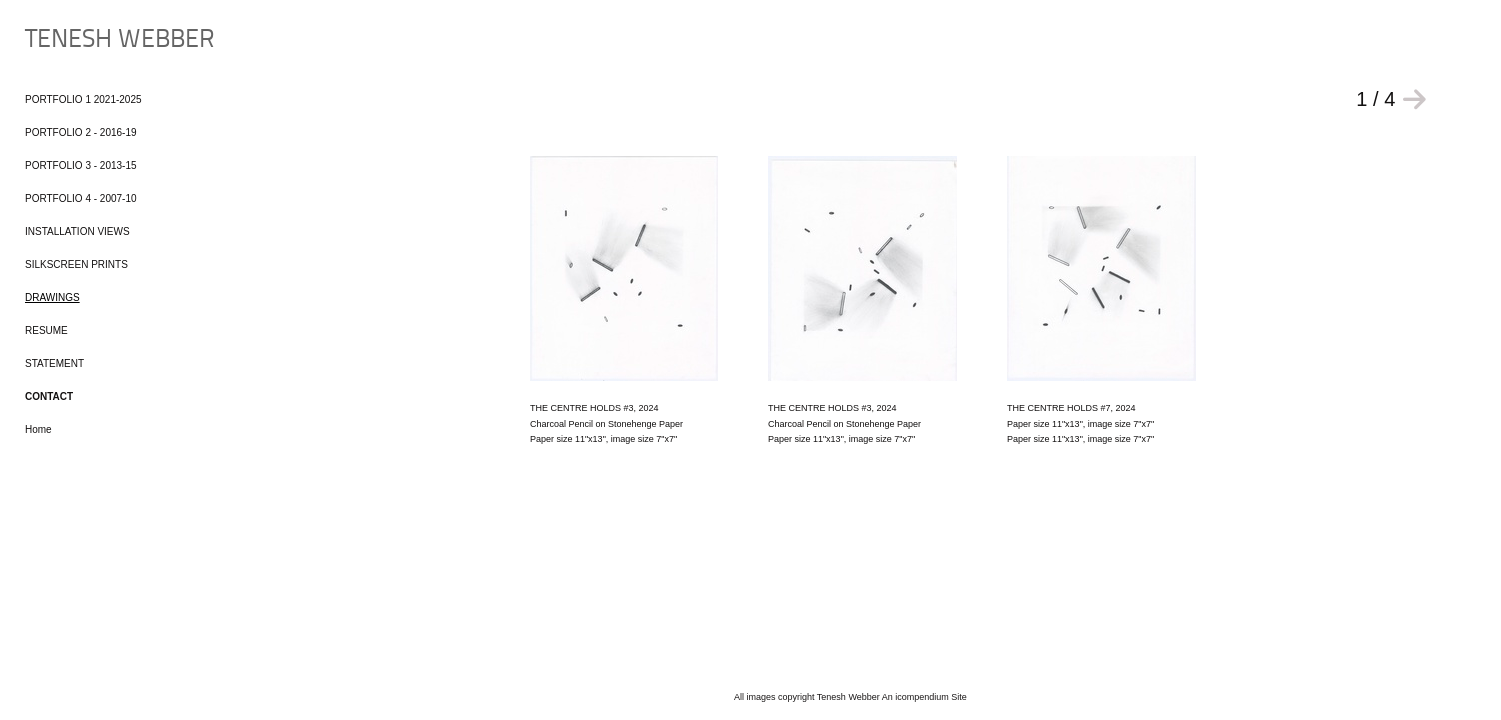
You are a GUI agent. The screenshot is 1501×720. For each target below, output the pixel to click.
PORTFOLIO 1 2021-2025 (83, 99)
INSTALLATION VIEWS (77, 231)
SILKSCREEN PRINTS (76, 264)
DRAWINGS (52, 297)
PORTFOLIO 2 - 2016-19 (81, 132)
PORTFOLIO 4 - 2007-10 (81, 198)
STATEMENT (54, 363)
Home (38, 429)
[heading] (75, 40)
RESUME (46, 330)
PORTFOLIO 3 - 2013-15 (81, 165)
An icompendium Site (924, 697)
